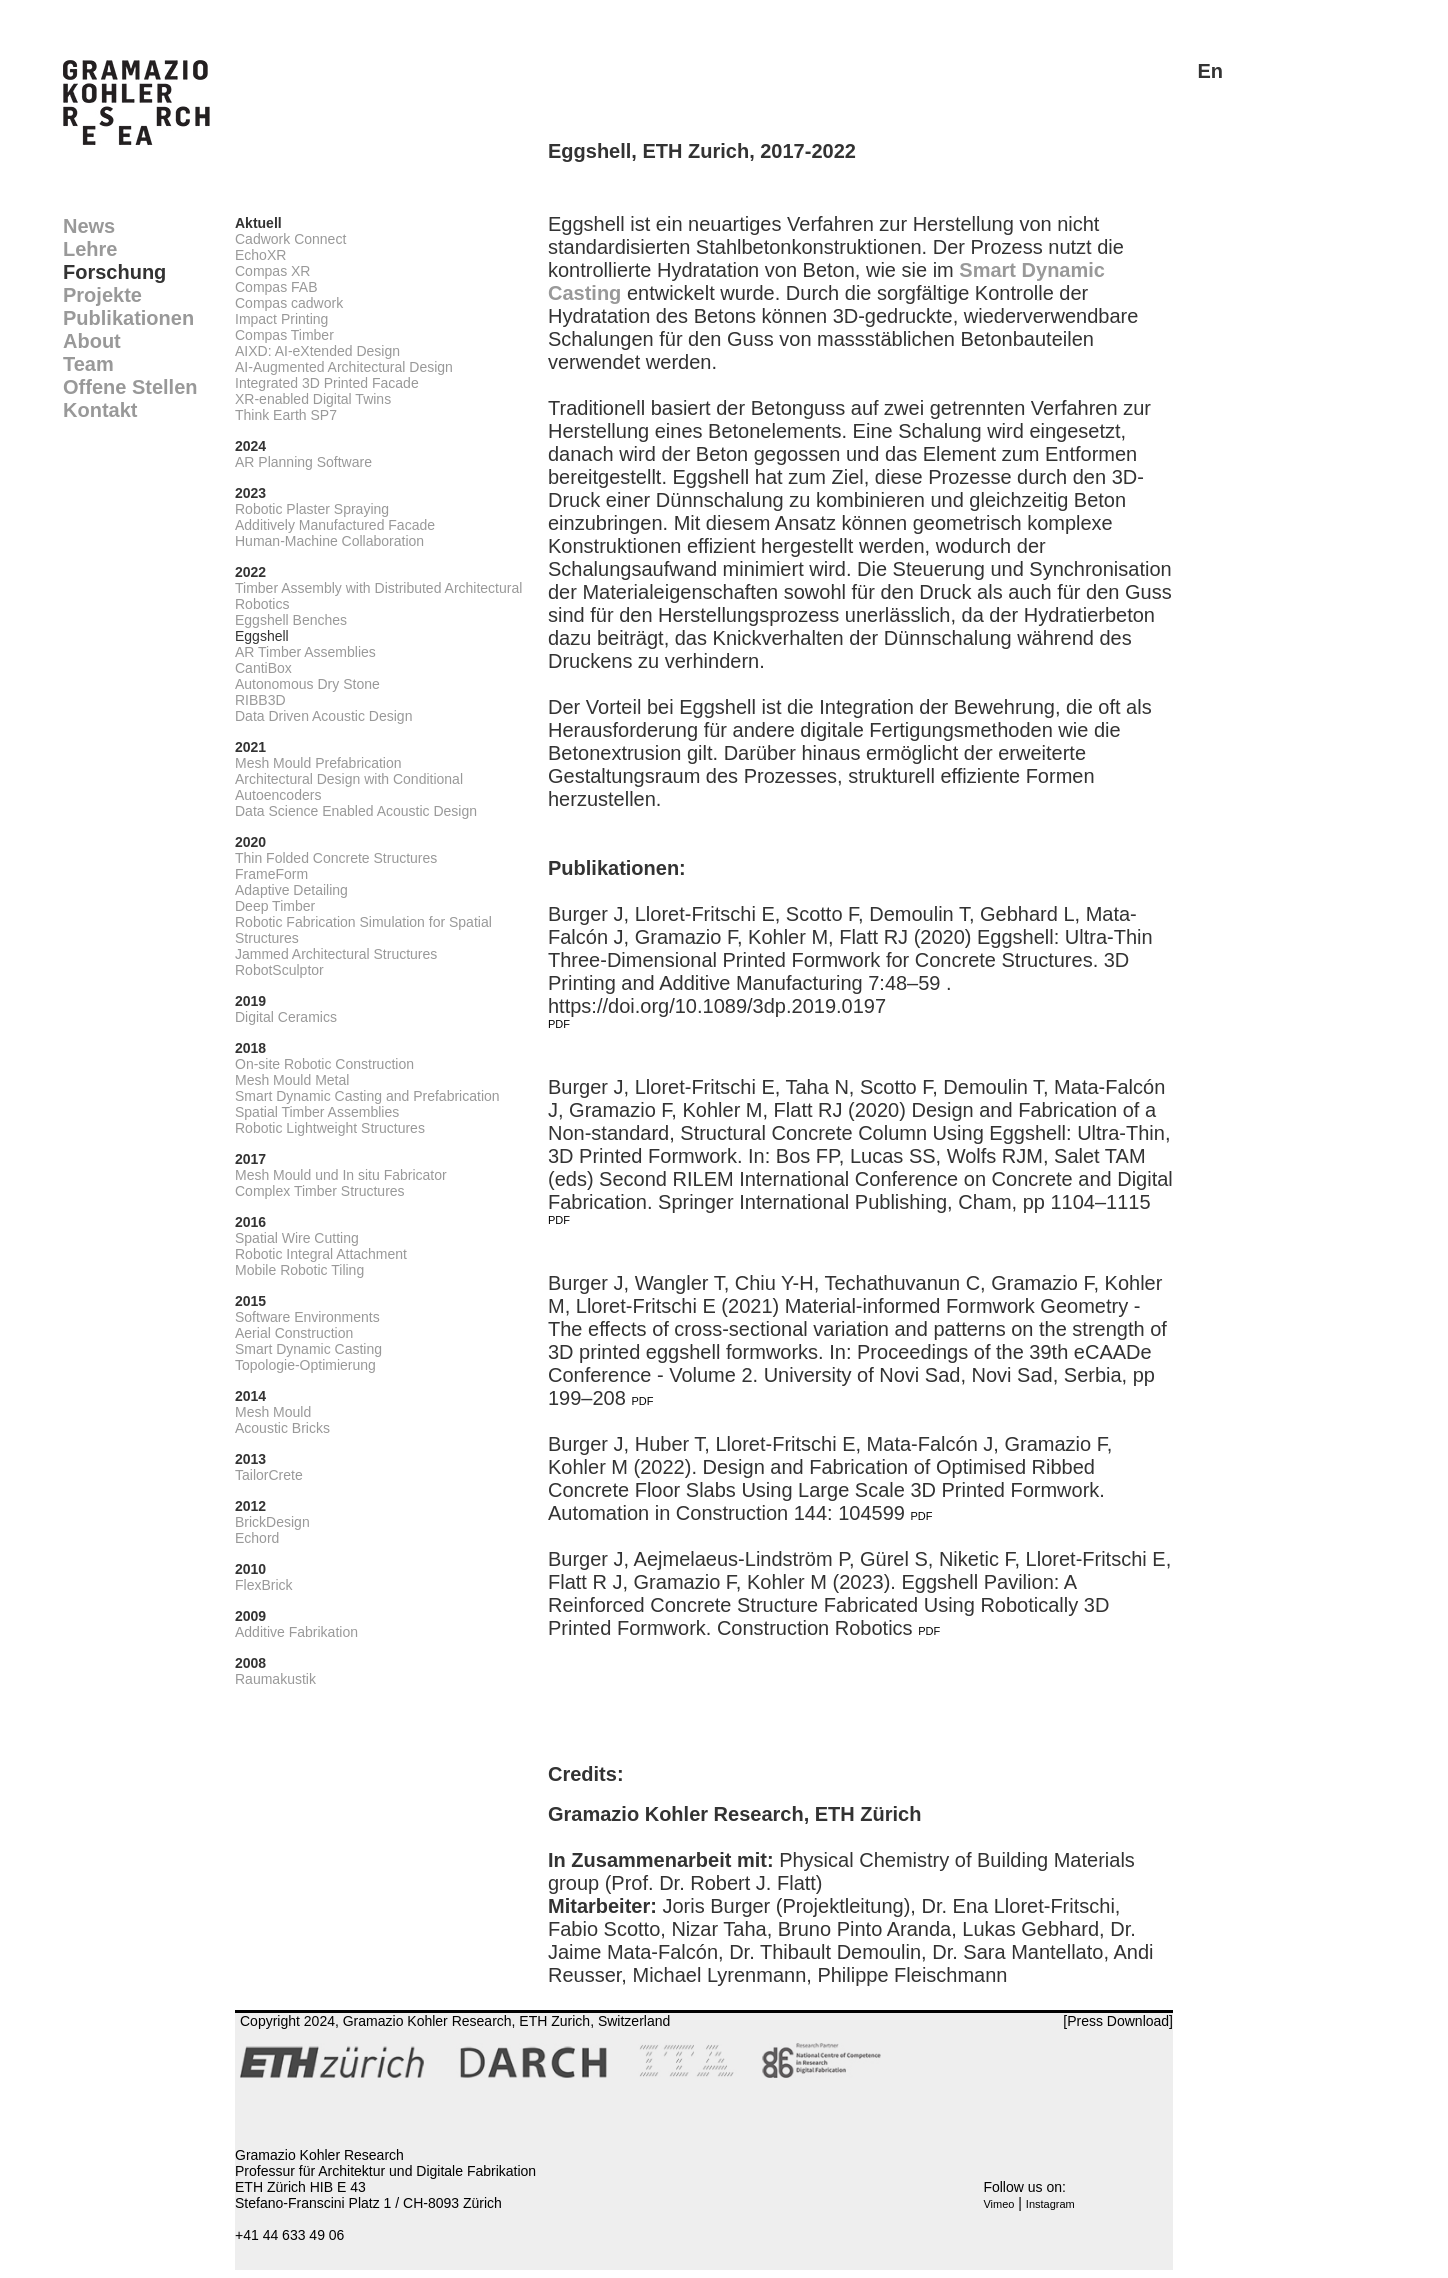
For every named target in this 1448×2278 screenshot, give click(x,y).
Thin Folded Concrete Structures (336, 858)
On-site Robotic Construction (324, 1064)
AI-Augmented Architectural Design (344, 367)
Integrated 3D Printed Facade (327, 383)
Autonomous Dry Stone (307, 684)
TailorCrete (269, 1475)
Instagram (1050, 2204)
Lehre (90, 249)
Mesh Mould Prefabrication (318, 763)
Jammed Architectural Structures (336, 954)
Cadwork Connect (290, 239)
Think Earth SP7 (286, 415)
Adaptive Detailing (291, 890)
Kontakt (100, 410)
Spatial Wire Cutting (297, 1238)
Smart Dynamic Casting (308, 1349)
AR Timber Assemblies (305, 652)
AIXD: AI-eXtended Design (317, 351)
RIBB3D (260, 700)
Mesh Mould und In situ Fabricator (341, 1175)
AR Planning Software (303, 462)
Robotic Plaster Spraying (312, 509)
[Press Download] (1118, 2021)
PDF (559, 1024)
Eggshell (262, 636)
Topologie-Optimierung (305, 1365)
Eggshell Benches (291, 620)
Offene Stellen (130, 387)
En (1210, 71)
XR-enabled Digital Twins (313, 399)
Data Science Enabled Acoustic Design (356, 811)
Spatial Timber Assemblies (317, 1112)
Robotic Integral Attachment (321, 1254)
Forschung (114, 272)
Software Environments (307, 1317)
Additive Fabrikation (296, 1632)
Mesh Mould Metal (292, 1080)
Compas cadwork (289, 303)
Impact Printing (281, 319)
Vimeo (998, 2204)
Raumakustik (275, 1679)
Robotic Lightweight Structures (330, 1128)
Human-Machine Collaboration (329, 541)
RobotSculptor (279, 970)
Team (88, 364)
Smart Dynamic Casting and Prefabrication (367, 1096)
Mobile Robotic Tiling (299, 1270)
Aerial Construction (294, 1333)
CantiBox (263, 668)
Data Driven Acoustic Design (323, 716)
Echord (257, 1538)
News (89, 226)
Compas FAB (276, 287)
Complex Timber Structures (320, 1191)
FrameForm (271, 874)
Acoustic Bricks (282, 1428)
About (92, 341)
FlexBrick (264, 1585)
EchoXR (260, 255)
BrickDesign (272, 1522)
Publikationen (128, 318)
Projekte (102, 295)
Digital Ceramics (286, 1017)
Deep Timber (275, 906)
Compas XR (272, 271)
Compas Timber (284, 335)
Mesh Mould (273, 1412)
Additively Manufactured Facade (335, 525)
